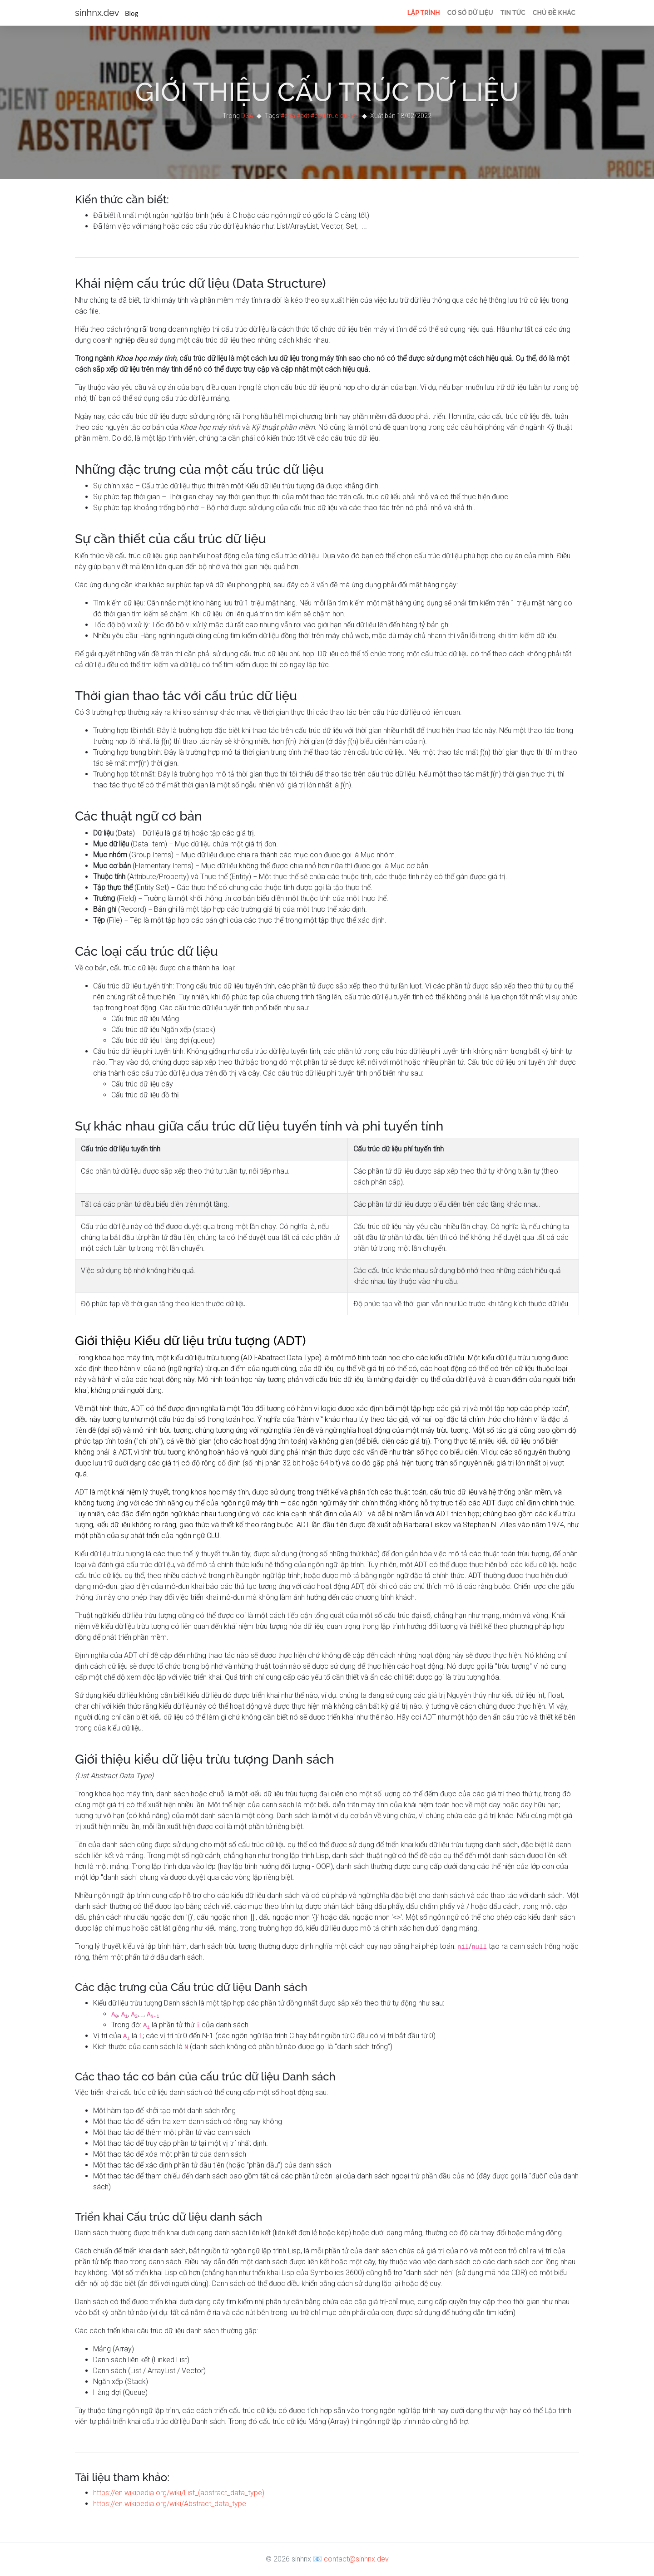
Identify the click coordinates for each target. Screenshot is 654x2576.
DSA (247, 115)
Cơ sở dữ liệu (470, 12)
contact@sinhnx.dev (356, 2559)
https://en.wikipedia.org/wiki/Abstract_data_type (169, 2503)
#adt (303, 115)
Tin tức (512, 12)
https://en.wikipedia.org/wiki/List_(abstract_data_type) (178, 2492)
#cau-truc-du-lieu (335, 115)
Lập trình (423, 12)
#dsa (288, 115)
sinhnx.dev (106, 12)
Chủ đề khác (554, 12)
